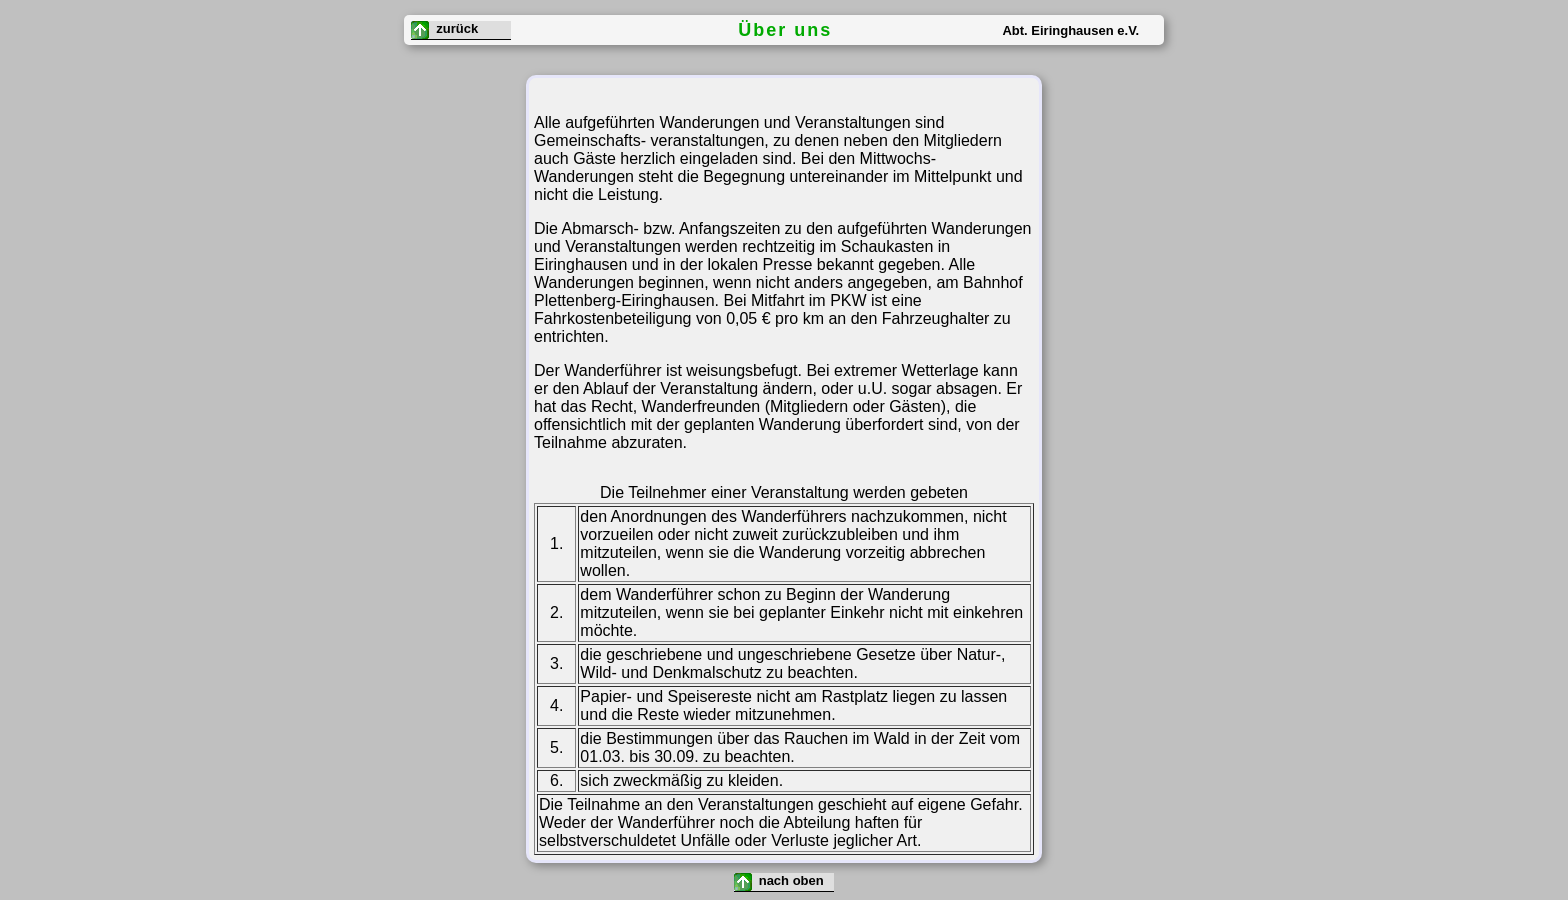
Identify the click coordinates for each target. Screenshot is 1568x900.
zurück (444, 30)
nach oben (780, 882)
